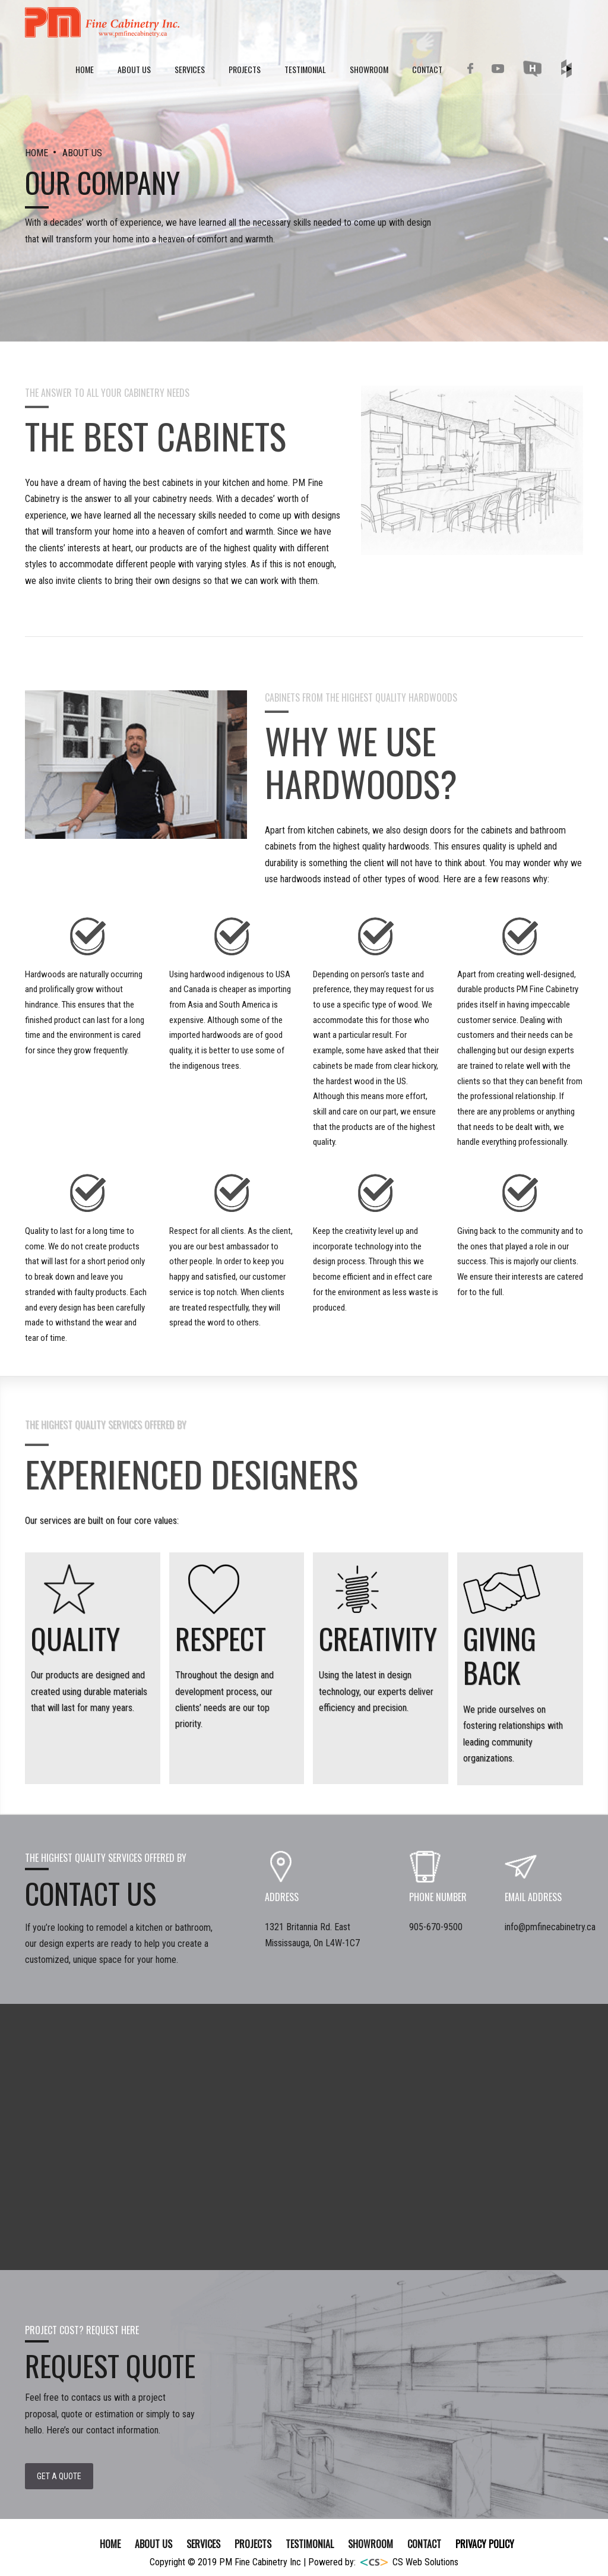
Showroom (369, 69)
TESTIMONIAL (310, 2544)
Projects (245, 69)
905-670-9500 (436, 1927)
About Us (134, 69)
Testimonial (305, 69)
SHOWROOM (370, 2544)
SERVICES (203, 2544)
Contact (427, 69)
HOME (37, 153)
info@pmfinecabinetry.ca (550, 1927)
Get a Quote (59, 2476)
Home (84, 69)
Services (190, 69)
